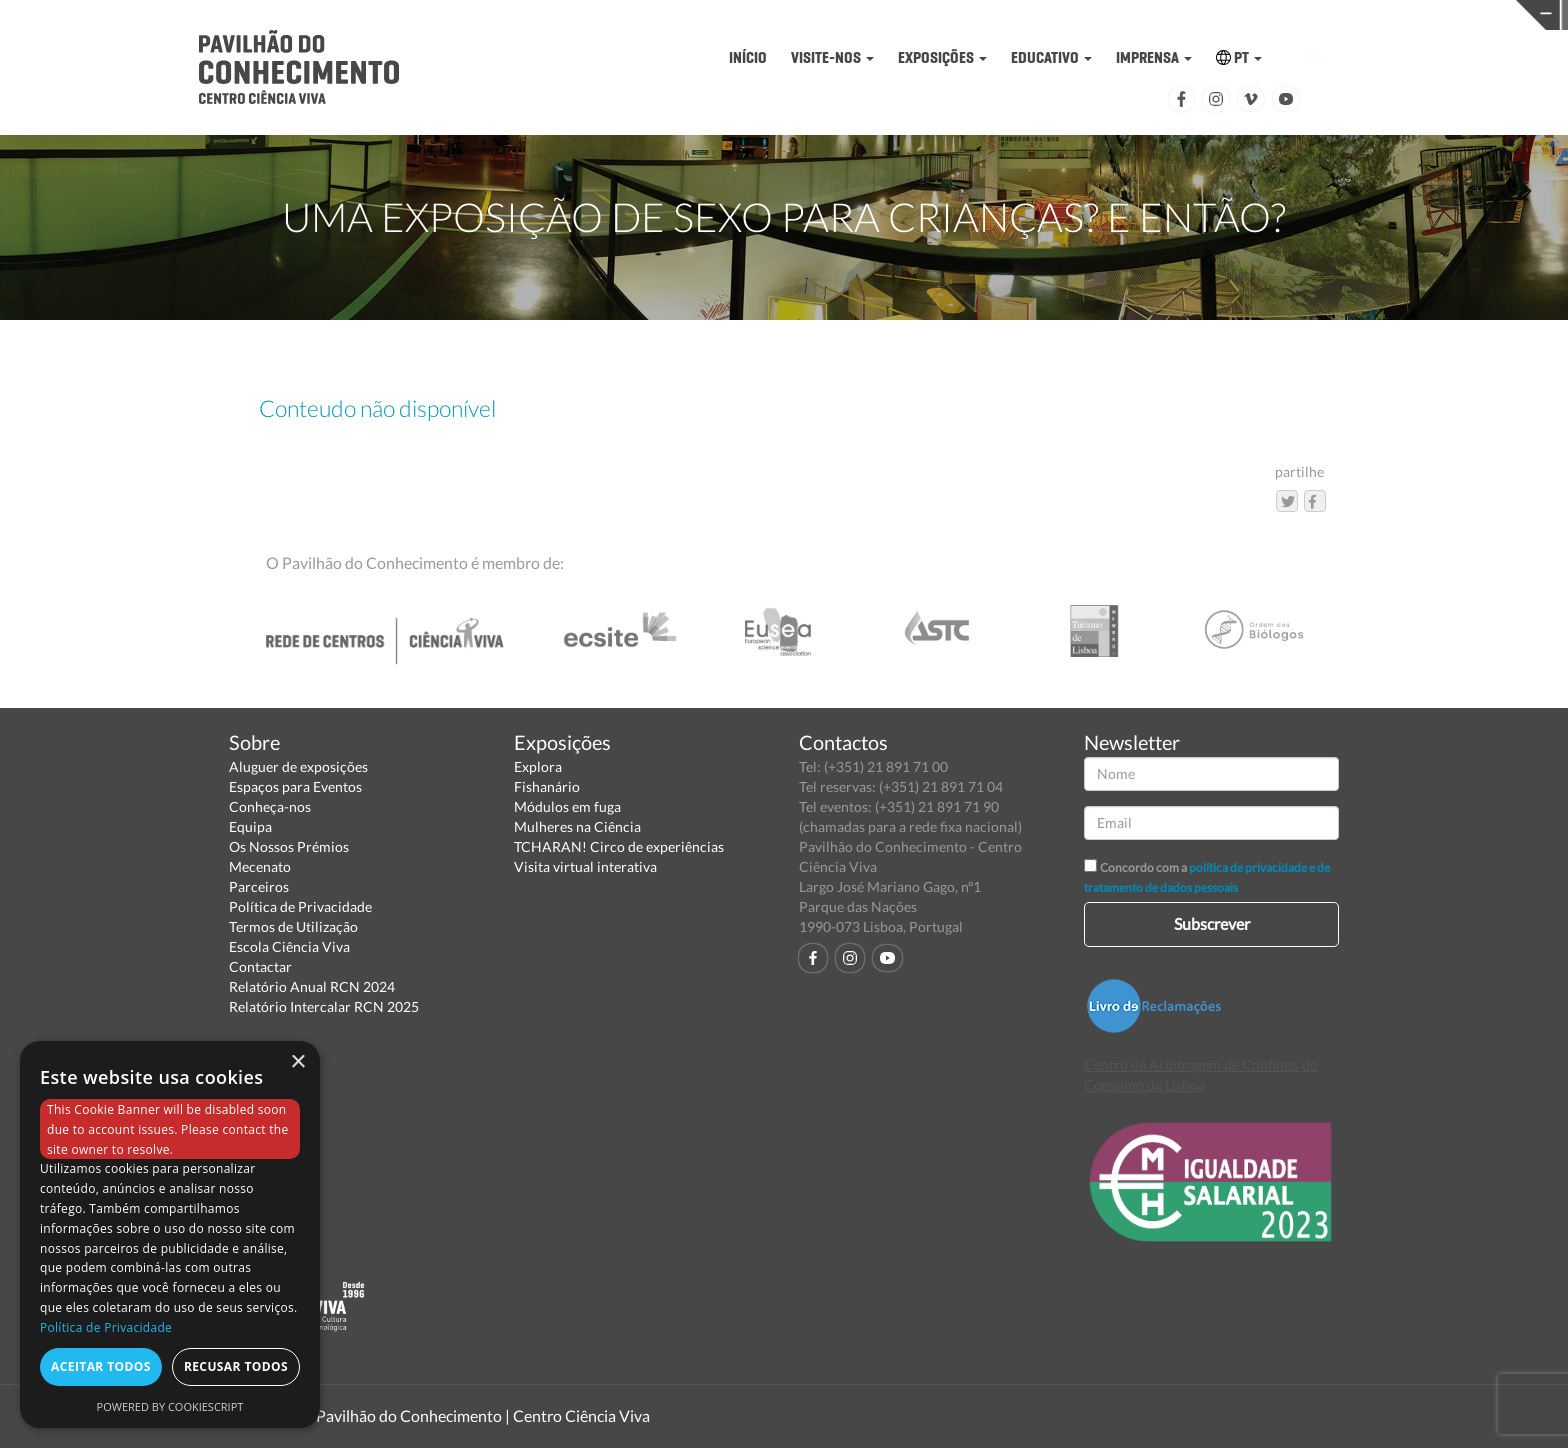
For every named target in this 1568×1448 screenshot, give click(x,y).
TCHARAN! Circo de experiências (619, 846)
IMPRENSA (1154, 57)
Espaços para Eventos (295, 786)
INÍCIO (748, 57)
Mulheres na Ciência (577, 826)
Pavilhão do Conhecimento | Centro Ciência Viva (483, 1415)
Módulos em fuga (567, 806)
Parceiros (259, 886)
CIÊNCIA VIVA (1060, 13)
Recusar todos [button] (236, 1366)
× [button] (297, 1062)
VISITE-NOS (832, 57)
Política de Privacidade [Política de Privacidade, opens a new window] (106, 1327)
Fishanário (547, 786)
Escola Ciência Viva (289, 946)
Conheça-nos (270, 806)
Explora (538, 766)
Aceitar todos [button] (101, 1366)
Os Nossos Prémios (289, 846)
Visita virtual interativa (585, 866)
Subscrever (1212, 923)
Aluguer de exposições (298, 766)
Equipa (250, 826)
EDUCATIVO (1051, 57)
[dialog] (170, 1234)
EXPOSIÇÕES (942, 57)
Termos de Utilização (293, 926)
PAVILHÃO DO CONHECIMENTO (721, 15)
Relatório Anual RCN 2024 (312, 986)
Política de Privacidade (300, 906)
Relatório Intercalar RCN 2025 (324, 1006)
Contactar (260, 966)
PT (1239, 57)
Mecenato (260, 866)
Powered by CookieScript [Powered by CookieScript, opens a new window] (170, 1406)
